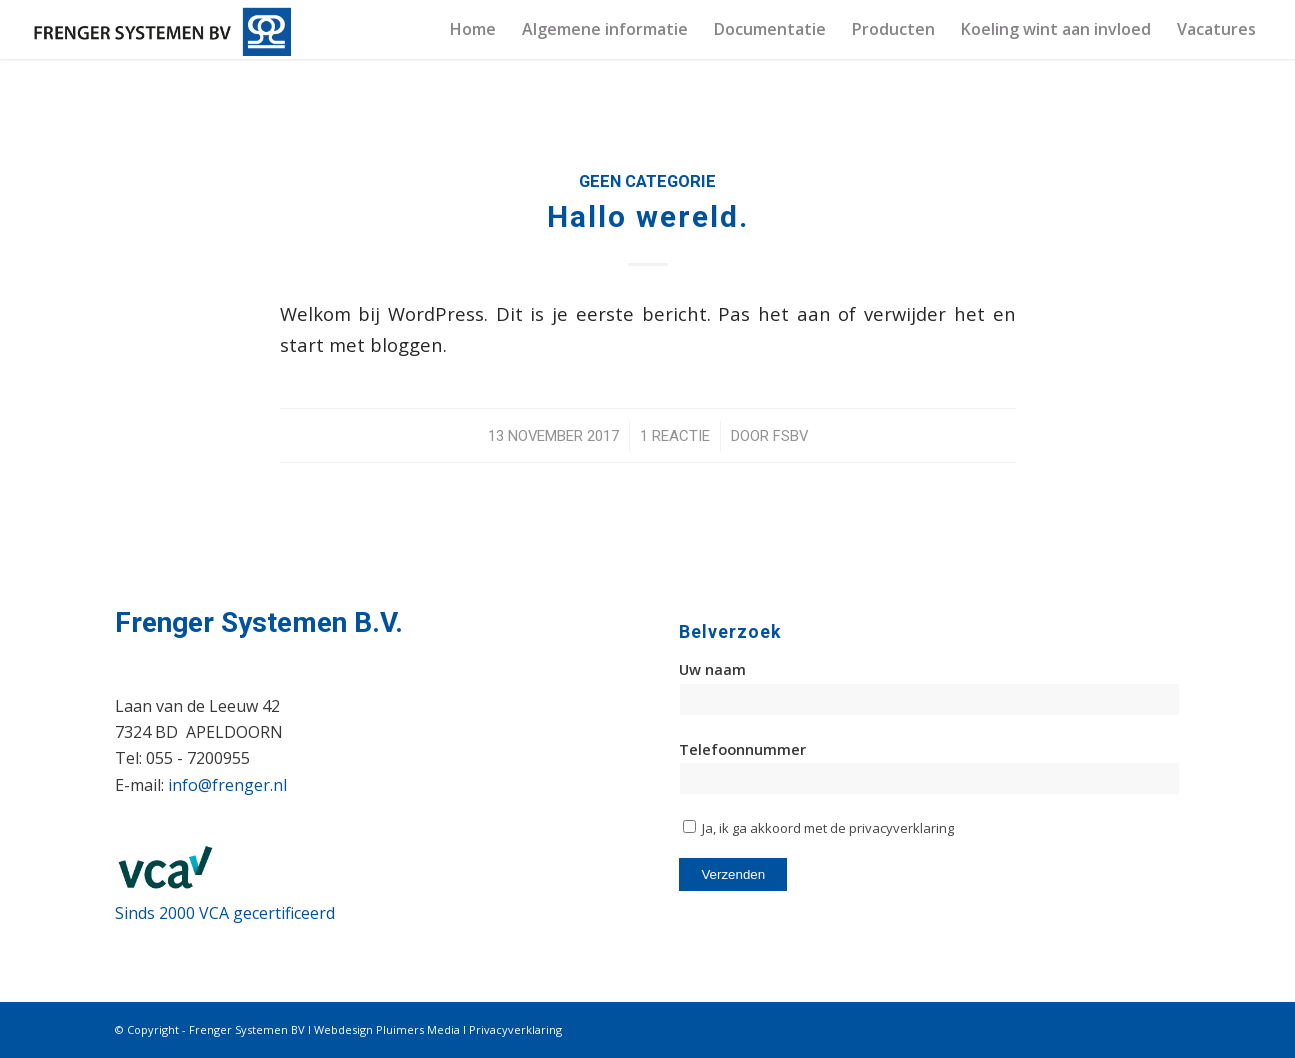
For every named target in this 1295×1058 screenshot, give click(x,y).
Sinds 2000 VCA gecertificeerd (225, 913)
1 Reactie (675, 436)
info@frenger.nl (227, 785)
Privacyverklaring (515, 1029)
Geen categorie (647, 181)
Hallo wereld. (648, 216)
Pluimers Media (418, 1029)
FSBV (790, 436)
